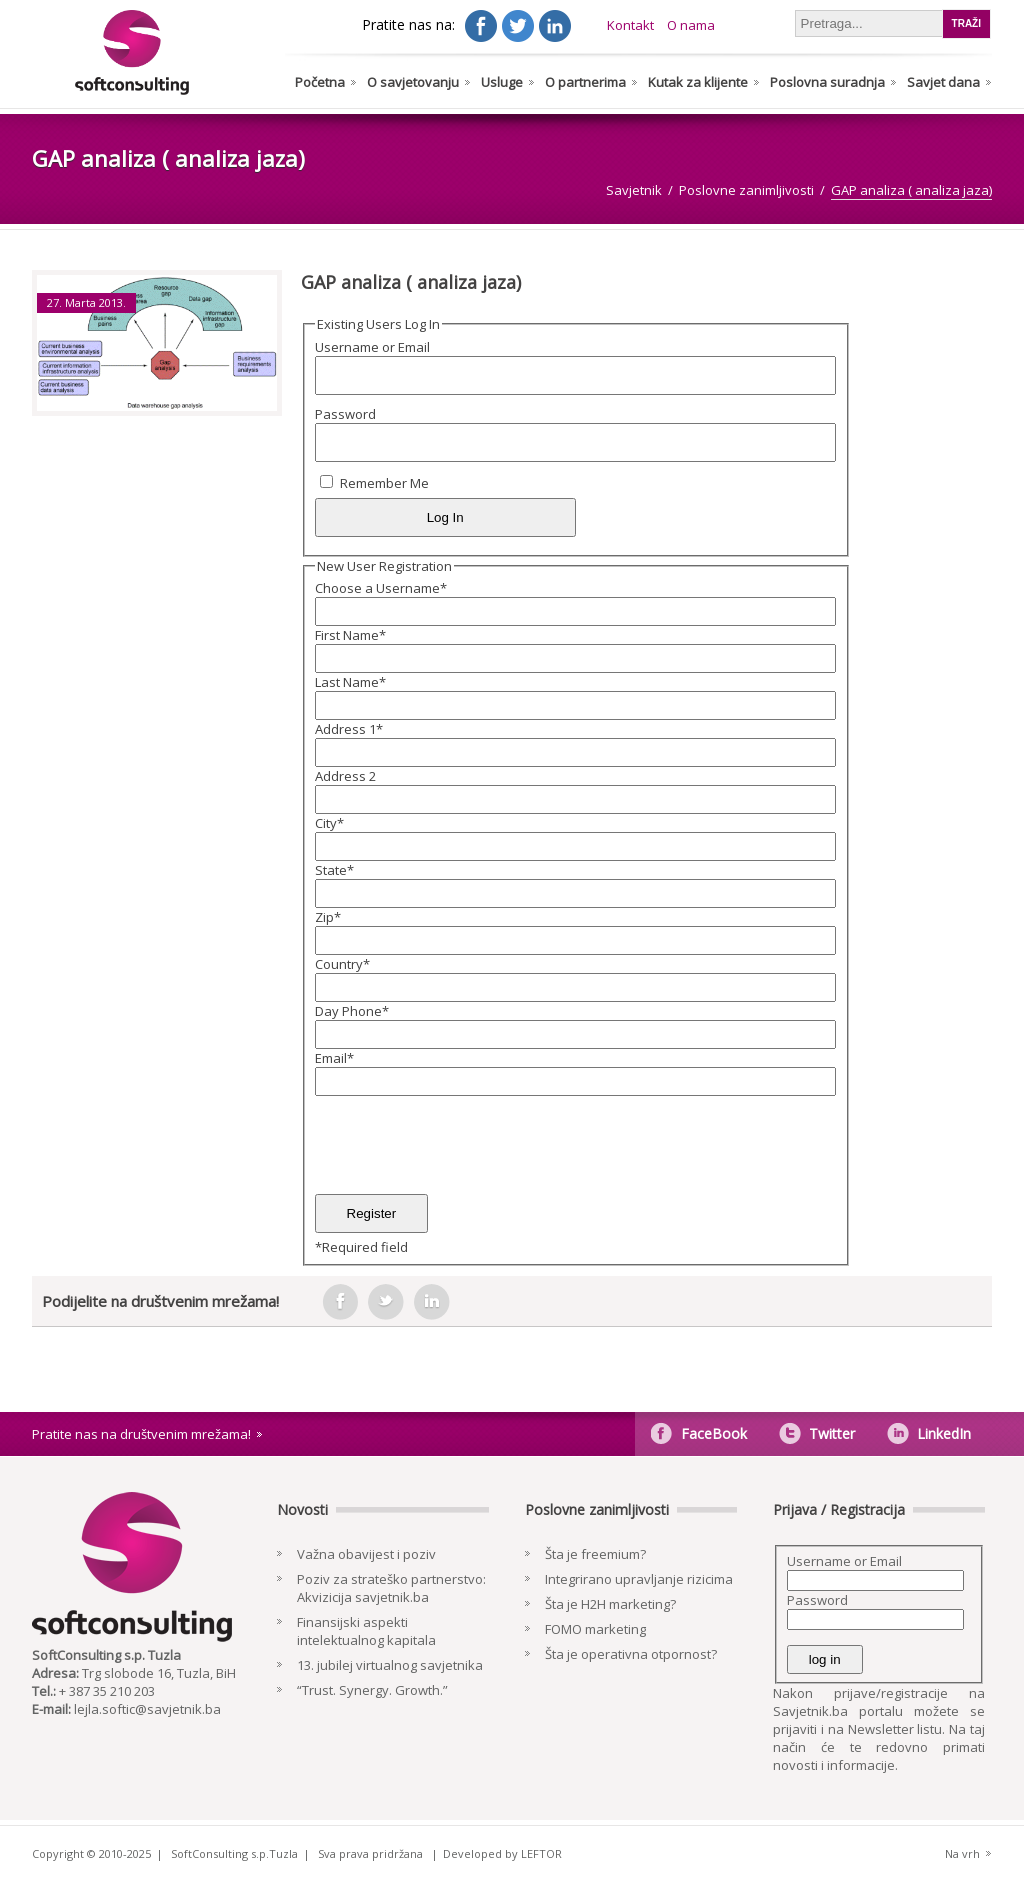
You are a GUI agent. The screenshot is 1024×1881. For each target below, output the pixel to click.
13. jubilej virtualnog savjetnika (390, 1665)
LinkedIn (944, 1433)
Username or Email (372, 347)
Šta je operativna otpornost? (631, 1654)
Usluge (502, 82)
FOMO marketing (595, 1629)
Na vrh (962, 1853)
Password (345, 414)
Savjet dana (943, 82)
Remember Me (384, 483)
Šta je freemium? (595, 1554)
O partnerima (585, 82)
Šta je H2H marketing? (610, 1604)
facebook (340, 1302)
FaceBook (714, 1433)
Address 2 (345, 776)
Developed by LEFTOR (502, 1853)
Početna (320, 82)
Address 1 (349, 729)
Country (342, 964)
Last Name (350, 682)
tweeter (386, 1302)
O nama (691, 25)
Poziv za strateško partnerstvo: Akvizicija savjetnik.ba (391, 1588)
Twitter (832, 1433)
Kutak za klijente (698, 82)
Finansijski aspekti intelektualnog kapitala (366, 1631)
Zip (328, 917)
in (432, 1302)
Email (334, 1058)
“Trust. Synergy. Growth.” (372, 1690)
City (329, 823)
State (334, 870)
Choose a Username (381, 588)
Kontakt (630, 25)
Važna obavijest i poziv (366, 1554)
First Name (350, 635)
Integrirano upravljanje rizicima (639, 1579)
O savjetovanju (413, 82)
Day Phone (352, 1011)
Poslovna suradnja (827, 82)
